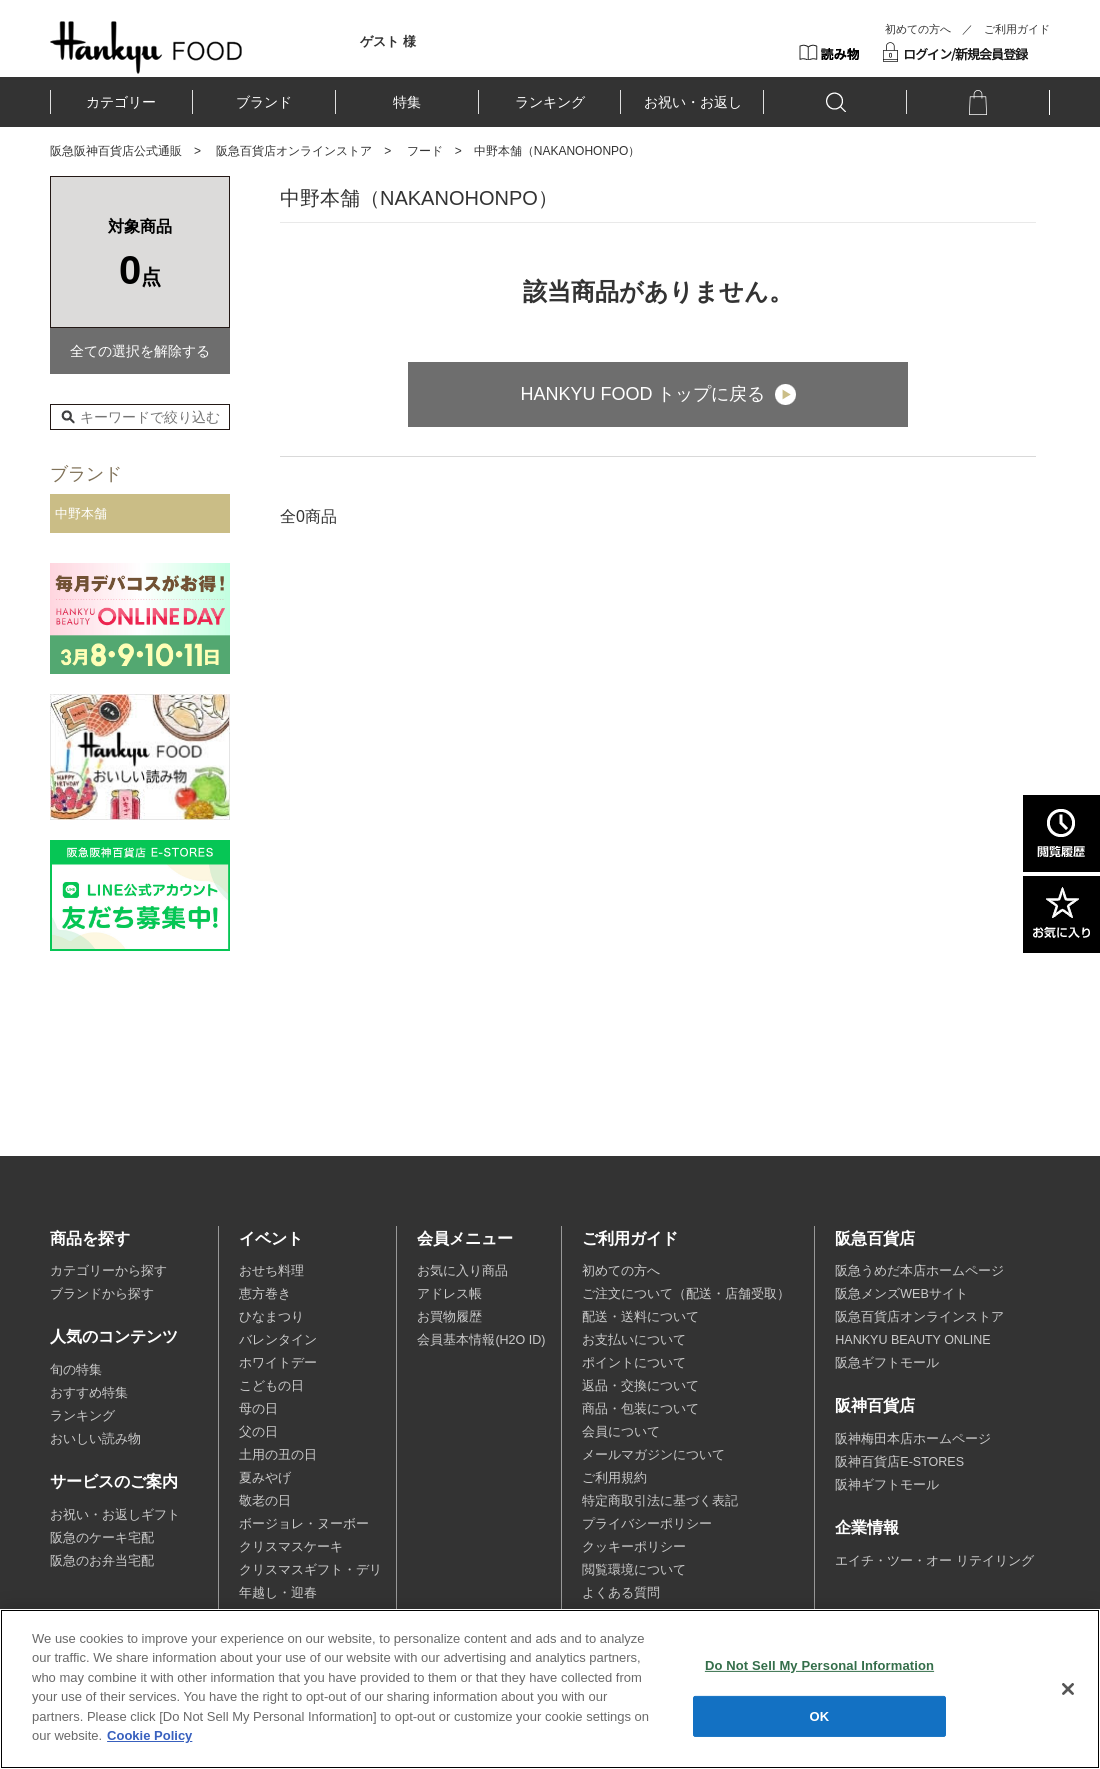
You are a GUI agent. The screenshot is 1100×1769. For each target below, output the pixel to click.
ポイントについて (634, 1363)
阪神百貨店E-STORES (899, 1462)
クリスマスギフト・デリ (310, 1570)
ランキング (550, 102)
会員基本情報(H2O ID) (481, 1340)
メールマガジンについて (653, 1455)
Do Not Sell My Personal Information (819, 1665)
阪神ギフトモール (887, 1485)
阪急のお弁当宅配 (102, 1561)
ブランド (264, 102)
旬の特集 (76, 1370)
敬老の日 (265, 1501)
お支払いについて (634, 1340)
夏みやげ (265, 1478)
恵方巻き (265, 1294)
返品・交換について (640, 1386)
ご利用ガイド (1017, 29)
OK (820, 1715)
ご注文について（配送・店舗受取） (686, 1294)
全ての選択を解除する (140, 351)
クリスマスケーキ (291, 1547)
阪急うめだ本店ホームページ (919, 1271)
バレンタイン (278, 1340)
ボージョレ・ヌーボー (304, 1524)
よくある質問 (621, 1593)
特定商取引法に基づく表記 (660, 1501)
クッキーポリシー (634, 1547)
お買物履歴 (449, 1317)
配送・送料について (640, 1317)
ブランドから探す (102, 1294)
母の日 (258, 1409)
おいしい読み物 (95, 1439)
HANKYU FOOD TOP (146, 47)
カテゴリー (121, 102)
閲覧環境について (634, 1570)
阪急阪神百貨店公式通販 (116, 151)
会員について (621, 1432)
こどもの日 (271, 1386)
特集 (407, 102)
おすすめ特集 (89, 1393)
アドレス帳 (449, 1294)
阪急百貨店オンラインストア (294, 151)
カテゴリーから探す (108, 1271)
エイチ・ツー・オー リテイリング (934, 1561)
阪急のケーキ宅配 (102, 1538)
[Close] (1068, 1689)
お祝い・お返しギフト (115, 1515)
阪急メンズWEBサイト (901, 1294)
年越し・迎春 (278, 1593)
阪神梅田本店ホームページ (913, 1439)
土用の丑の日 (278, 1455)
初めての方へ (918, 29)
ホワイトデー (278, 1363)
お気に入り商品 (462, 1271)
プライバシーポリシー (647, 1524)
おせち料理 (271, 1271)
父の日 (258, 1432)
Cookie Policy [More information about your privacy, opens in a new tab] (149, 1735)
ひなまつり (271, 1317)
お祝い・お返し (693, 102)
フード (425, 151)
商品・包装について (640, 1409)
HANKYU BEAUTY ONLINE (912, 1340)
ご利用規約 (614, 1478)
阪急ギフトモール (887, 1363)
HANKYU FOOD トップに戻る (642, 394)
